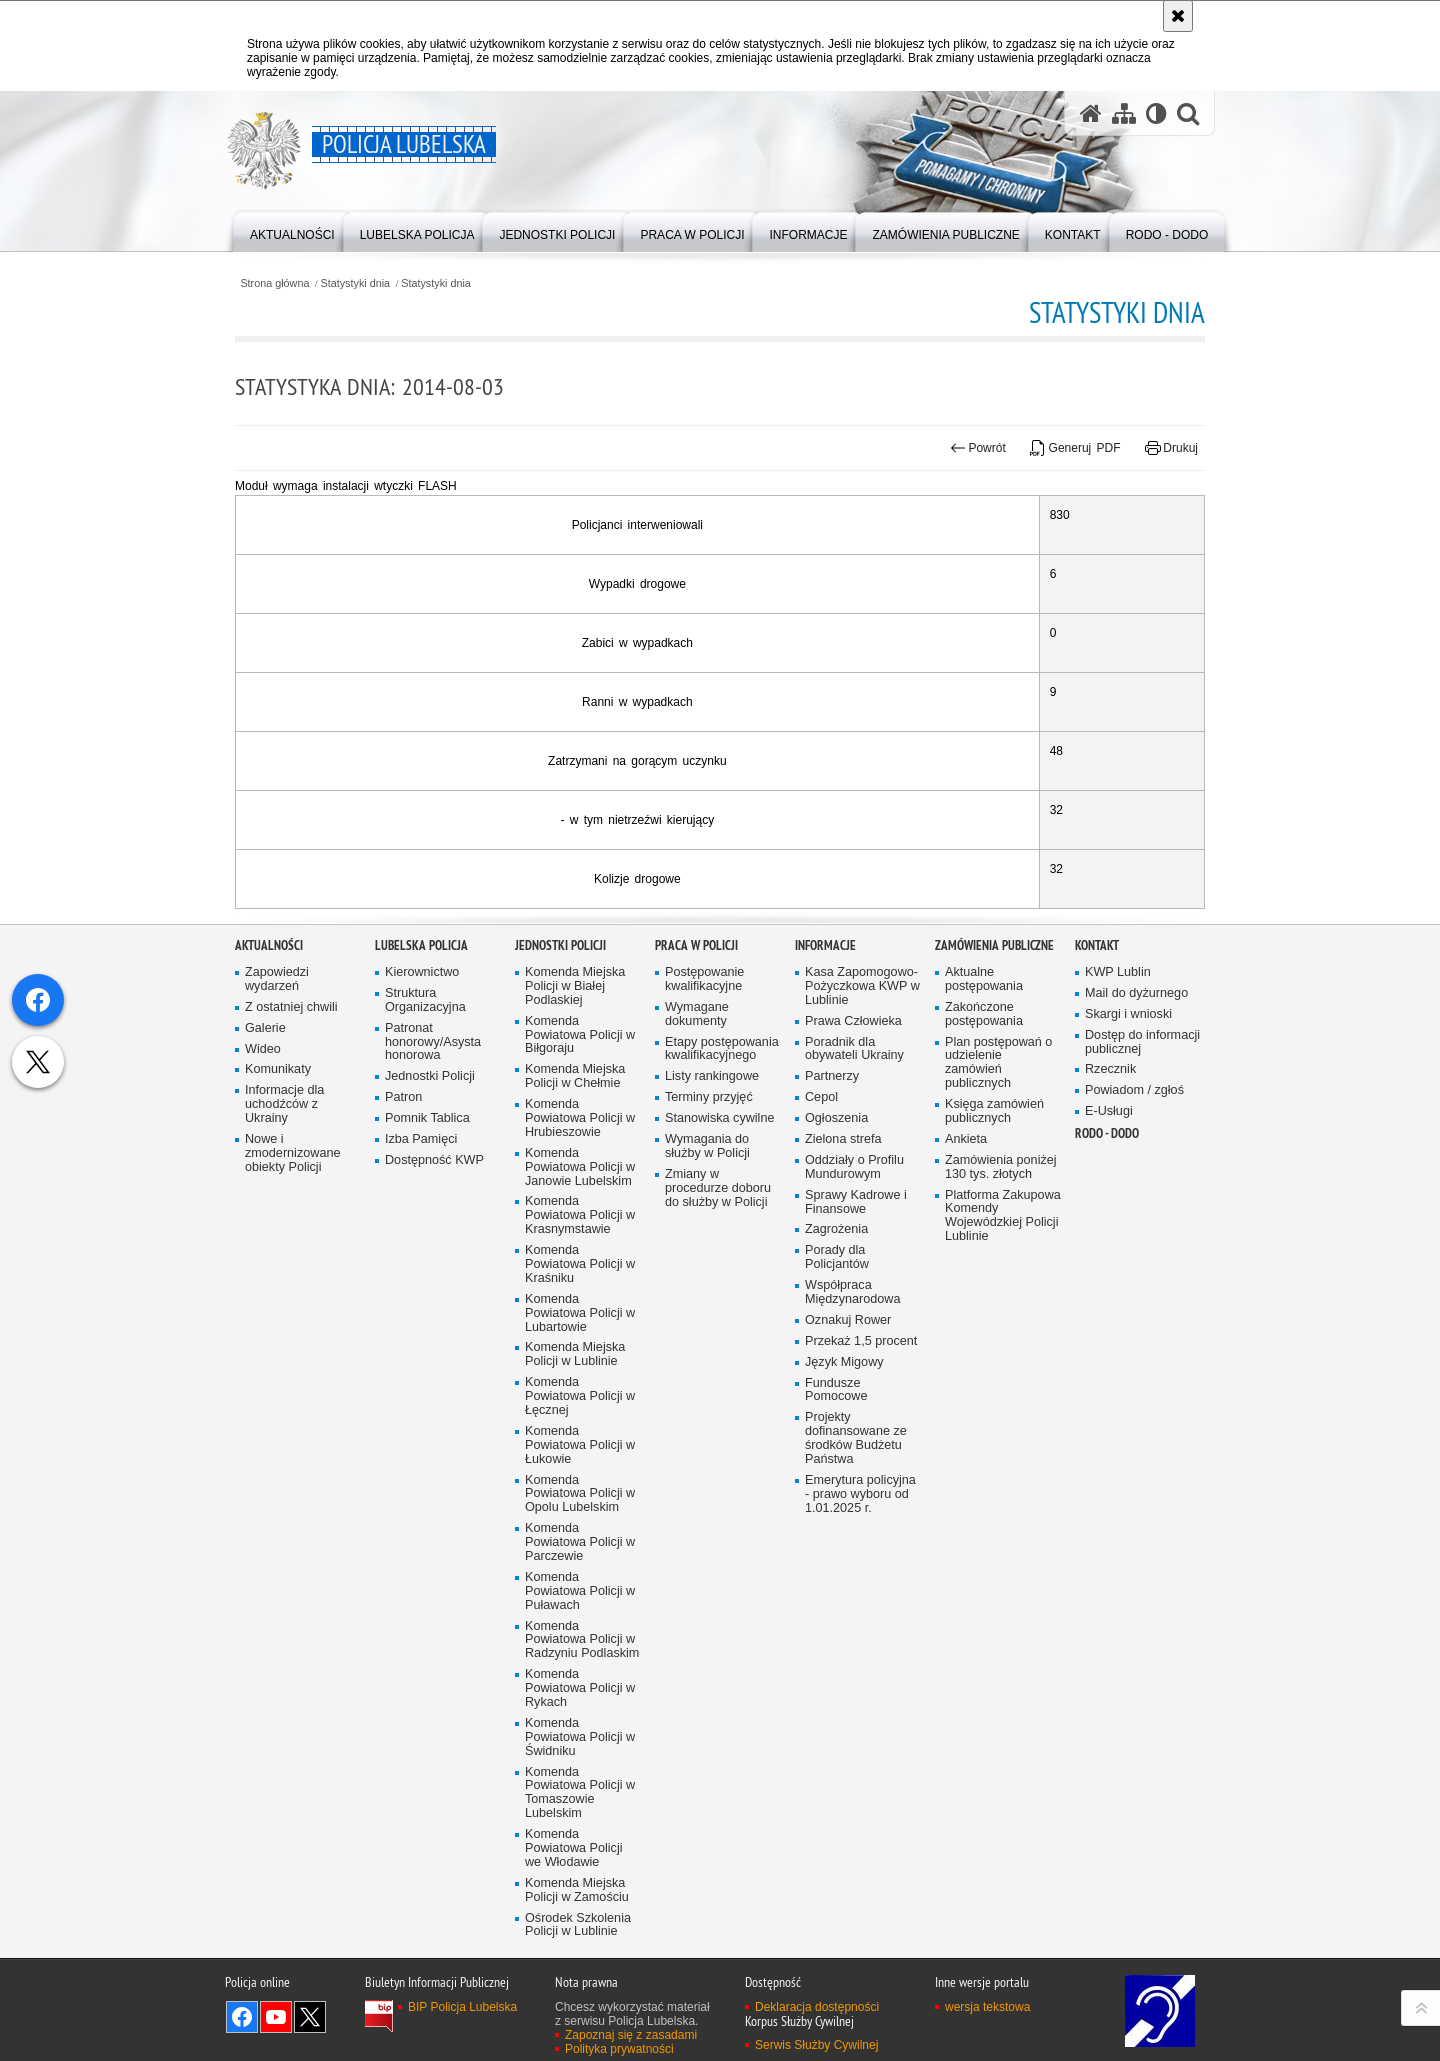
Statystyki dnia (356, 283)
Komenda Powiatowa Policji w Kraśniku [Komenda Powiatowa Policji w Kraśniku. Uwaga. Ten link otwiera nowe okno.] (580, 1639)
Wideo (263, 1424)
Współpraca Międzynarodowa (852, 1667)
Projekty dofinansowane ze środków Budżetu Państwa (856, 1813)
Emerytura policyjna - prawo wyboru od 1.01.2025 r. (860, 1869)
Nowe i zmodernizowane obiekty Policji (292, 1528)
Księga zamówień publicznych (994, 1486)
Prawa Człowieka (853, 1396)
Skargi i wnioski (1128, 1389)
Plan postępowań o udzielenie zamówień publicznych (998, 1438)
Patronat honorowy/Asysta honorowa (433, 1417)
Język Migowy (844, 1737)
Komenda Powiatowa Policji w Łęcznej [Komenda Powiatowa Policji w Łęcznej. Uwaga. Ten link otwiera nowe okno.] (580, 1771)
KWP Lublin (1118, 1347)
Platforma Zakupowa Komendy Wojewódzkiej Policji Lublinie (1003, 1591)
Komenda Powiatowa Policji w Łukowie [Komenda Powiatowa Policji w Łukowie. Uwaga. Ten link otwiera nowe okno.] (580, 1820)
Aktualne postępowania (984, 1354)
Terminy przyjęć (709, 1472)
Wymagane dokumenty (697, 1389)
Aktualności (269, 1320)
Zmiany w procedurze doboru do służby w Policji (718, 1563)
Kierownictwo (422, 1347)
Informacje (825, 1320)
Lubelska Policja (421, 1320)
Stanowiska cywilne (719, 1493)
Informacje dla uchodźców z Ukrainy (284, 1479)
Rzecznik (1110, 1445)
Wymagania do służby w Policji (707, 1521)
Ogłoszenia (836, 1493)
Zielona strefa (843, 1514)
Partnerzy (832, 1451)
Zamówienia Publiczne (994, 1320)
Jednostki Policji (430, 1451)
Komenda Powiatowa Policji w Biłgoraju (580, 1410)
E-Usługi (1109, 1486)
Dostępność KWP (434, 1535)
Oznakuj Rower (848, 1695)
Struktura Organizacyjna (425, 1375)
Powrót (978, 448)
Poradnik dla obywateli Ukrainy (854, 1424)
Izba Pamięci (421, 1514)
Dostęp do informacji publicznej (1142, 1417)
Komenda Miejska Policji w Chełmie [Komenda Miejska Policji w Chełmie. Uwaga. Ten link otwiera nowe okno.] (575, 1451)
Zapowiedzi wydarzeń (277, 1354)
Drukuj (1171, 448)
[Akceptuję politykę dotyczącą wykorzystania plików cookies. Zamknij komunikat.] (1178, 16)
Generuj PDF (1075, 448)
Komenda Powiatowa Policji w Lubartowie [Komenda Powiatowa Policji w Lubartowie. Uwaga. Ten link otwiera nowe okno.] (580, 1688)
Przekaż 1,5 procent (861, 1716)
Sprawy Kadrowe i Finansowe (856, 1577)
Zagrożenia (836, 1605)
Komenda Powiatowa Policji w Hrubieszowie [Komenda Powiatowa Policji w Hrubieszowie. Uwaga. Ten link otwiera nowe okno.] (580, 1493)
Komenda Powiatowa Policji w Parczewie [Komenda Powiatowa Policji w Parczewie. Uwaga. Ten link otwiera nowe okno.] (580, 1917)
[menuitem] (292, 230)
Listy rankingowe (712, 1451)
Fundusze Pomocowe (836, 1765)
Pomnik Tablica (427, 1493)
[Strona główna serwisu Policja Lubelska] (1091, 113)
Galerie (265, 1403)
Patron (403, 1472)
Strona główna (274, 283)
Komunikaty (278, 1445)
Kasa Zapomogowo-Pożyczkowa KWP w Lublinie (862, 1361)
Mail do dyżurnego (1136, 1368)
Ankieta (966, 1514)
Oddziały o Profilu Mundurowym (854, 1542)
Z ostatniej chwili (291, 1382)
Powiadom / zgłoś (1134, 1465)
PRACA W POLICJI (696, 1320)
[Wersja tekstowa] (1156, 113)
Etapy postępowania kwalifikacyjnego (722, 1424)
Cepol (821, 1472)
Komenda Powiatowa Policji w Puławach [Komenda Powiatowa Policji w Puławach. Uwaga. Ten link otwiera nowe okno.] (580, 1966)
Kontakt (1097, 1320)
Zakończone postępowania (984, 1389)
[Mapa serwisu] (1124, 113)
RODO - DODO (1107, 1508)
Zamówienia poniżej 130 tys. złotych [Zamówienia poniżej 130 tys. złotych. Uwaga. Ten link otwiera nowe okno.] (1001, 1542)
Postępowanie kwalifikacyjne (704, 1354)
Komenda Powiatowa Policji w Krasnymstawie (580, 1591)
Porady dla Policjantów (837, 1632)
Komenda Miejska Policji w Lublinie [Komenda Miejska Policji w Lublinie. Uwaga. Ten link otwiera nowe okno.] (575, 1730)
